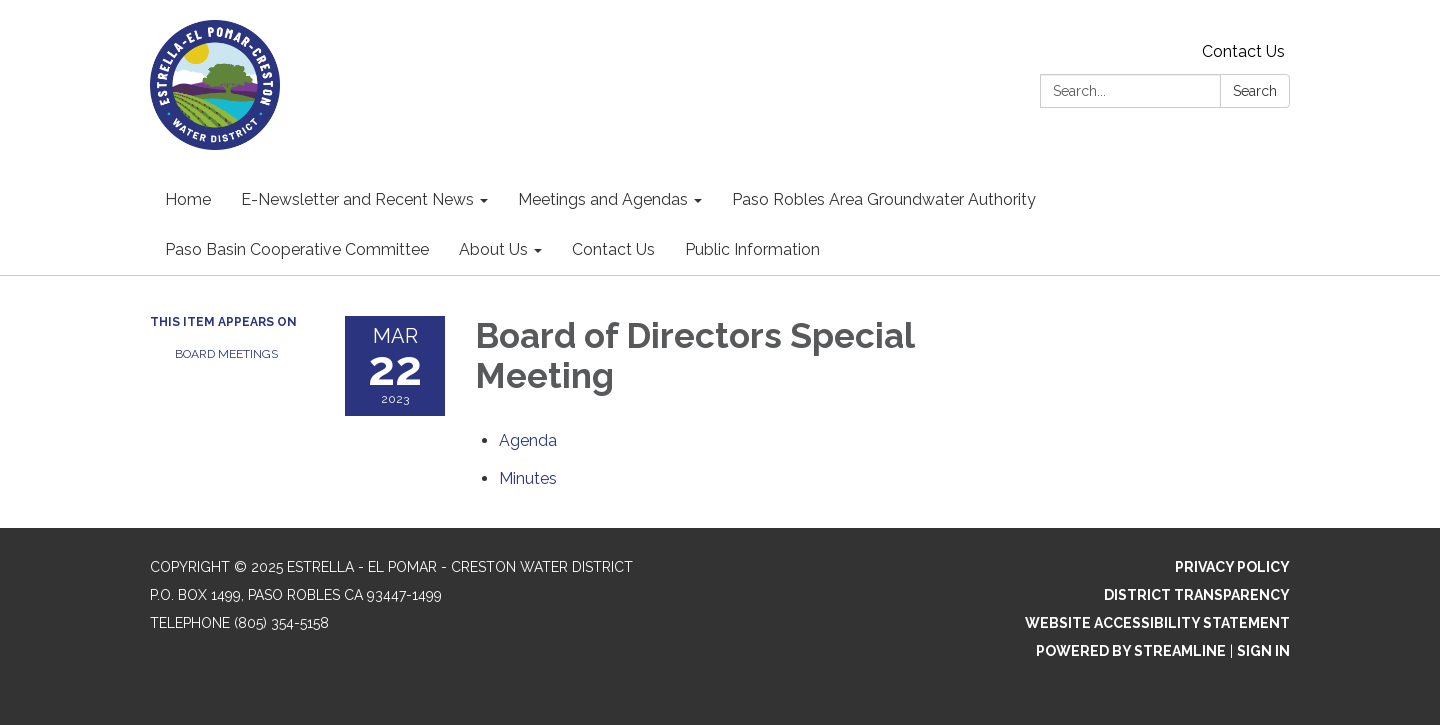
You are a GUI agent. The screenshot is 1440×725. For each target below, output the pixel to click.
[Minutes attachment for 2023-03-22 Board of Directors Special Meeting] (528, 478)
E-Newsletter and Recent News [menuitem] (357, 199)
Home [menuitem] (188, 199)
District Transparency (1197, 595)
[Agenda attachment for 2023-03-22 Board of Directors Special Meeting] (528, 440)
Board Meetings (226, 354)
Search (1255, 91)
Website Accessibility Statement (1157, 623)
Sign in (1263, 651)
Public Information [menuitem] (752, 249)
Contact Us (1243, 51)
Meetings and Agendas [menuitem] (603, 199)
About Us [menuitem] (493, 249)
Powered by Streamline (1131, 651)
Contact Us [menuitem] (613, 249)
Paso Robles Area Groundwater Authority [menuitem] (884, 199)
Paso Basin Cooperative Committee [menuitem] (297, 249)
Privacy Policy (1232, 567)
